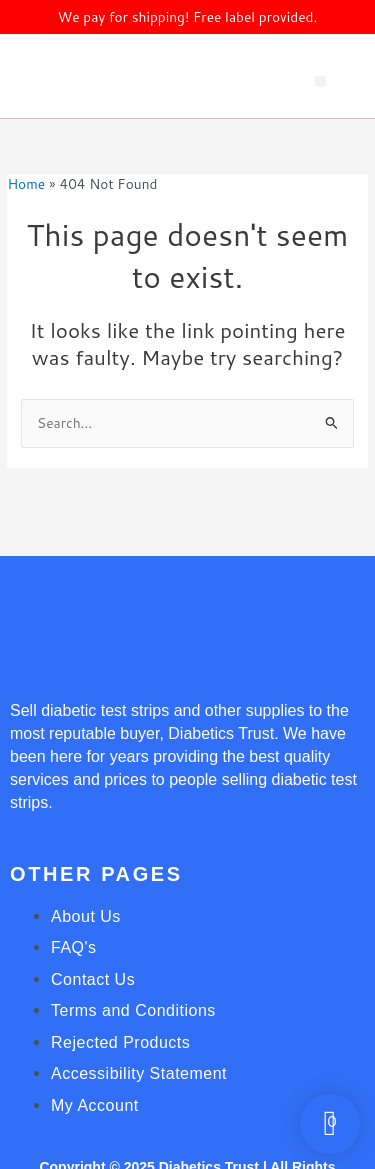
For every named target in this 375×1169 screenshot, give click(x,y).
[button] (320, 81)
